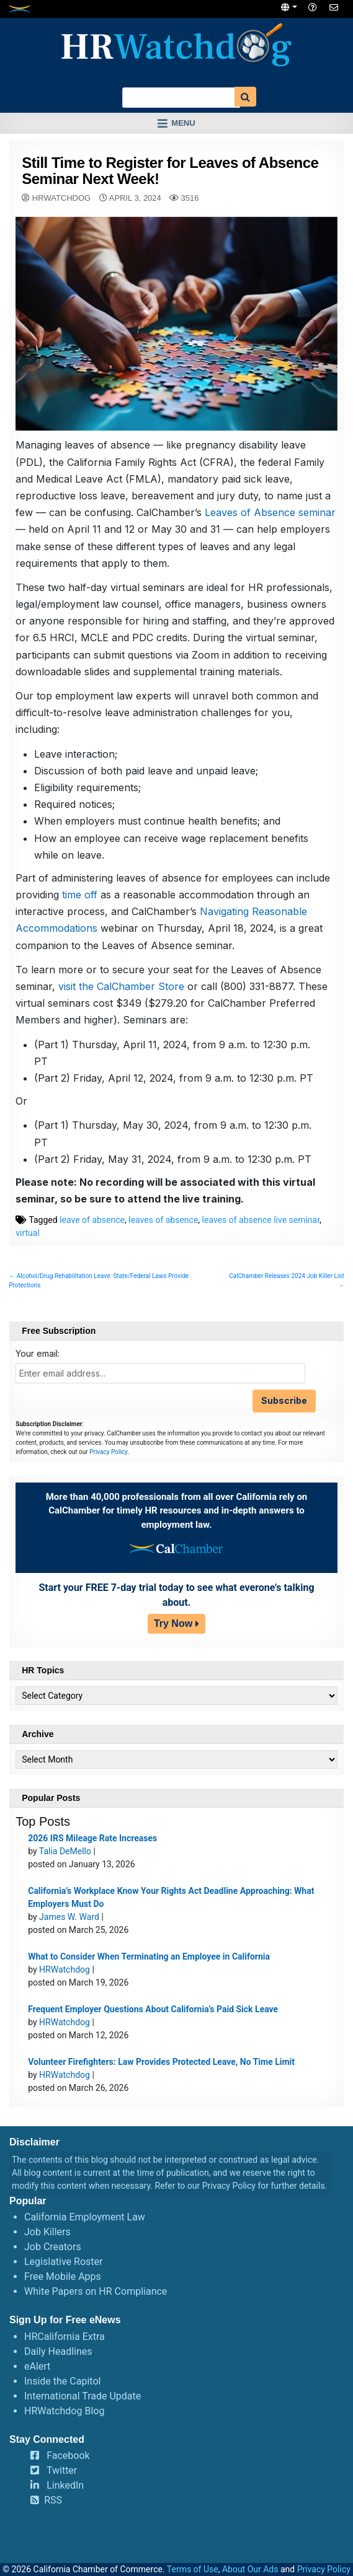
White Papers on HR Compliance (95, 2291)
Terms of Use (192, 2569)
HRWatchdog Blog (64, 2411)
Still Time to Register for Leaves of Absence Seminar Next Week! (170, 170)
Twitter (62, 2470)
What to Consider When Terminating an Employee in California (149, 1956)
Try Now (173, 1623)
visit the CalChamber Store (121, 986)
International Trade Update (82, 2396)
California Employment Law (84, 2217)
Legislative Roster (63, 2261)
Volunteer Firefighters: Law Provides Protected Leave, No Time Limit (161, 2062)
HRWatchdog (61, 198)
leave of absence (92, 1220)
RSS (53, 2500)
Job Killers (47, 2232)
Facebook (68, 2455)
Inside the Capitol (62, 2381)
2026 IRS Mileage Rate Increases (92, 1838)
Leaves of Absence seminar (270, 512)
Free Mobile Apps (62, 2276)
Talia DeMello (65, 1851)
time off (79, 894)
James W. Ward (69, 1917)
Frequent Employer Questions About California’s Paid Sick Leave (153, 2009)
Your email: (38, 1353)
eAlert (37, 2366)
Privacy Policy (108, 1451)
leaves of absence (163, 1220)
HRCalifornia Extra (64, 2336)
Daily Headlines (58, 2351)
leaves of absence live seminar (261, 1220)
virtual (28, 1233)
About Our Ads (250, 2569)
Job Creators (52, 2247)
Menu (183, 123)
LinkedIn (65, 2485)
